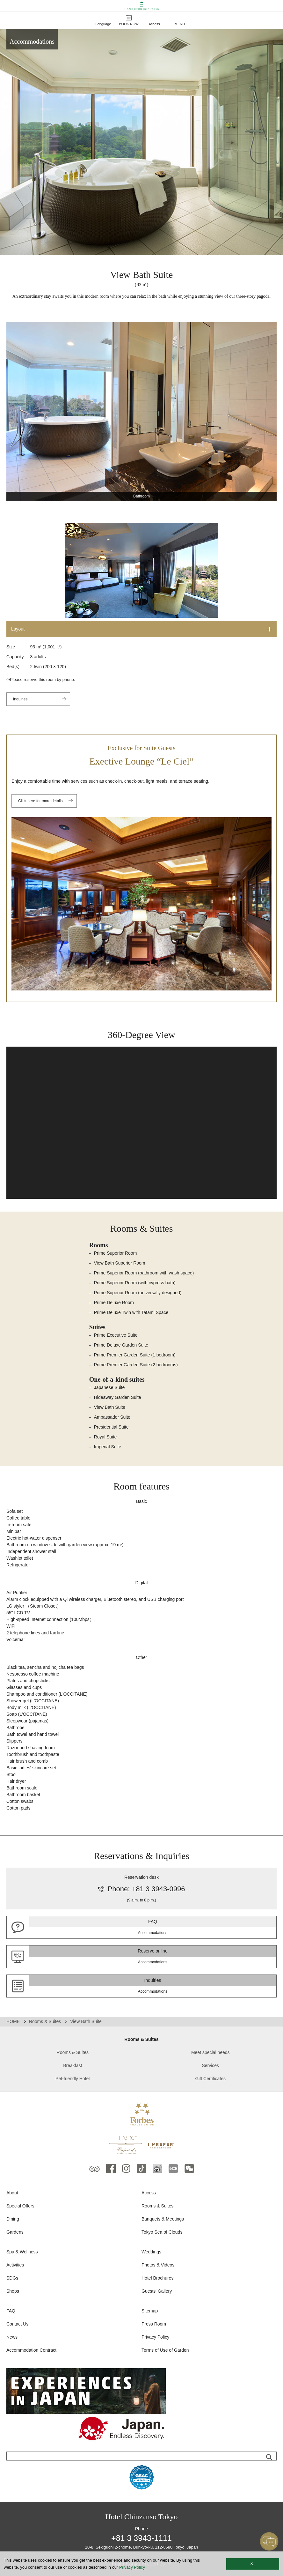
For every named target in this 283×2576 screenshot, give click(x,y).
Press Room (154, 2323)
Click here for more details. (41, 801)
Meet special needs (210, 2052)
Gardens (15, 2232)
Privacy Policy (155, 2337)
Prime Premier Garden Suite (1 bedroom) (135, 1354)
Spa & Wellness (22, 2251)
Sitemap (150, 2310)
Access (149, 2192)
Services (210, 2065)
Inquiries (20, 699)
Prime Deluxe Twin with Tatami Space (131, 1312)
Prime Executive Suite (116, 1335)
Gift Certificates (210, 2078)
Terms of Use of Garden (165, 2350)
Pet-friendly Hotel (72, 2078)
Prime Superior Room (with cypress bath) (135, 1282)
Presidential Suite (111, 1427)
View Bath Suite (110, 1407)
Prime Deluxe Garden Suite (121, 1345)
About (12, 2192)
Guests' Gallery (157, 2291)
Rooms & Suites (45, 2021)
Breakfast (72, 2065)
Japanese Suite (109, 1387)
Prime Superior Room (115, 1253)
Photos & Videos (158, 2264)
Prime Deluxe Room (114, 1302)
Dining (12, 2218)
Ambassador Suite (112, 1417)
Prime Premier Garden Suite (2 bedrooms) (136, 1364)
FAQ (10, 2310)
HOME (13, 2021)
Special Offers (20, 2205)
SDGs (12, 2278)
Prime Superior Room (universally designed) (138, 1292)
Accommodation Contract (31, 2350)
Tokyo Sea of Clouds (162, 2232)
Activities (15, 2264)
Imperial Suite (107, 1446)
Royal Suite (105, 1436)
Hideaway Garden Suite (117, 1397)
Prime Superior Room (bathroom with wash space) (144, 1272)
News (12, 2337)
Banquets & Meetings (163, 2218)
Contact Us (17, 2323)
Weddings (151, 2251)
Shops (12, 2291)
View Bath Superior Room (119, 1263)
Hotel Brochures (157, 2278)
